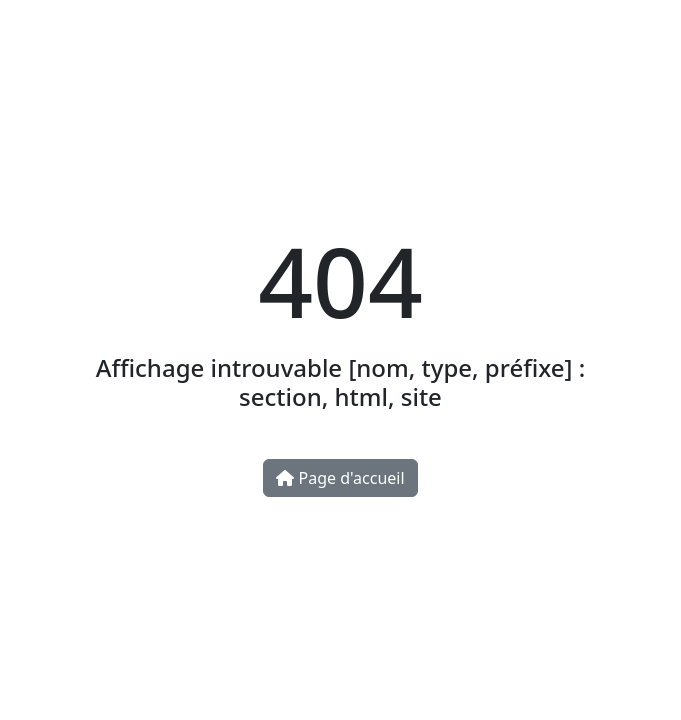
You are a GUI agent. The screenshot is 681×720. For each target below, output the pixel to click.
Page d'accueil (340, 478)
